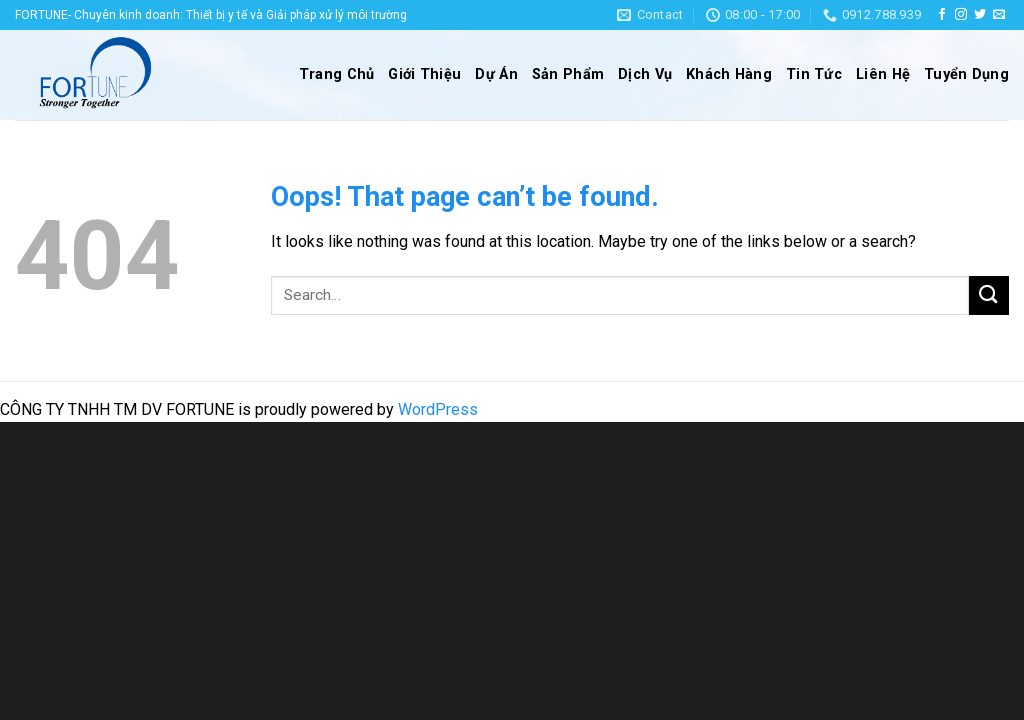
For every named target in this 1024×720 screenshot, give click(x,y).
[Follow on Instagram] (961, 15)
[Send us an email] (999, 15)
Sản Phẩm (568, 74)
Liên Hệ (883, 74)
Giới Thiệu (424, 74)
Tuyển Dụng (966, 74)
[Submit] (989, 295)
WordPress (438, 409)
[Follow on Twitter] (980, 15)
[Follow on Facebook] (942, 15)
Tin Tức (814, 74)
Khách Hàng (729, 74)
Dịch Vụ (645, 74)
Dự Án (496, 74)
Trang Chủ (337, 74)
